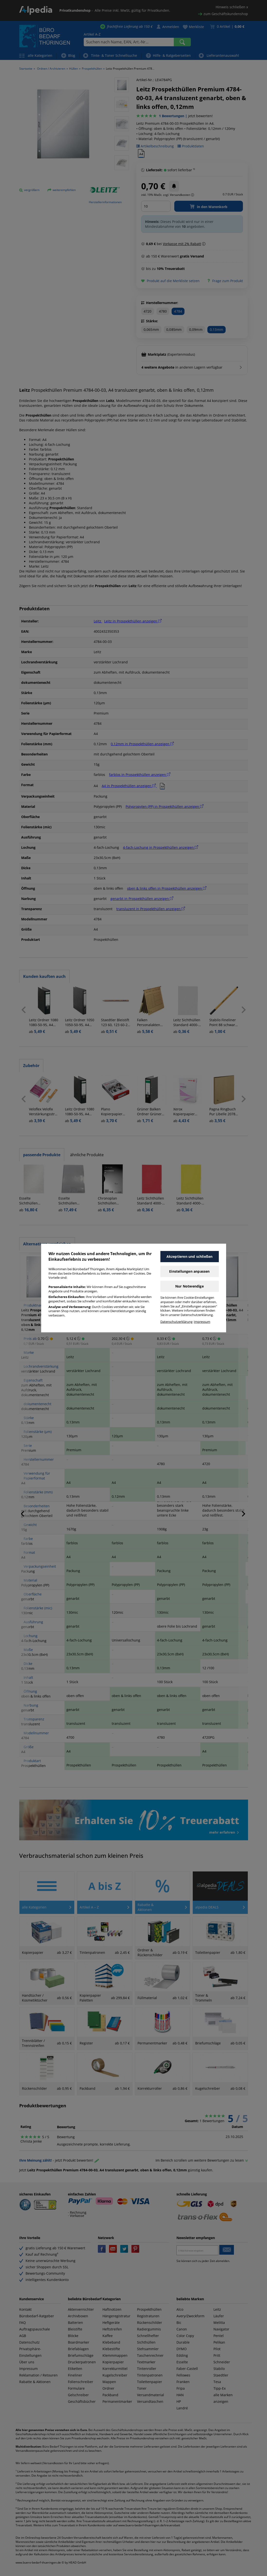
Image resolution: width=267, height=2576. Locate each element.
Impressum (202, 1322)
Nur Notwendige (189, 1286)
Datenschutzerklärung (176, 1322)
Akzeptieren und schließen (189, 1256)
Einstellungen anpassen (189, 1271)
